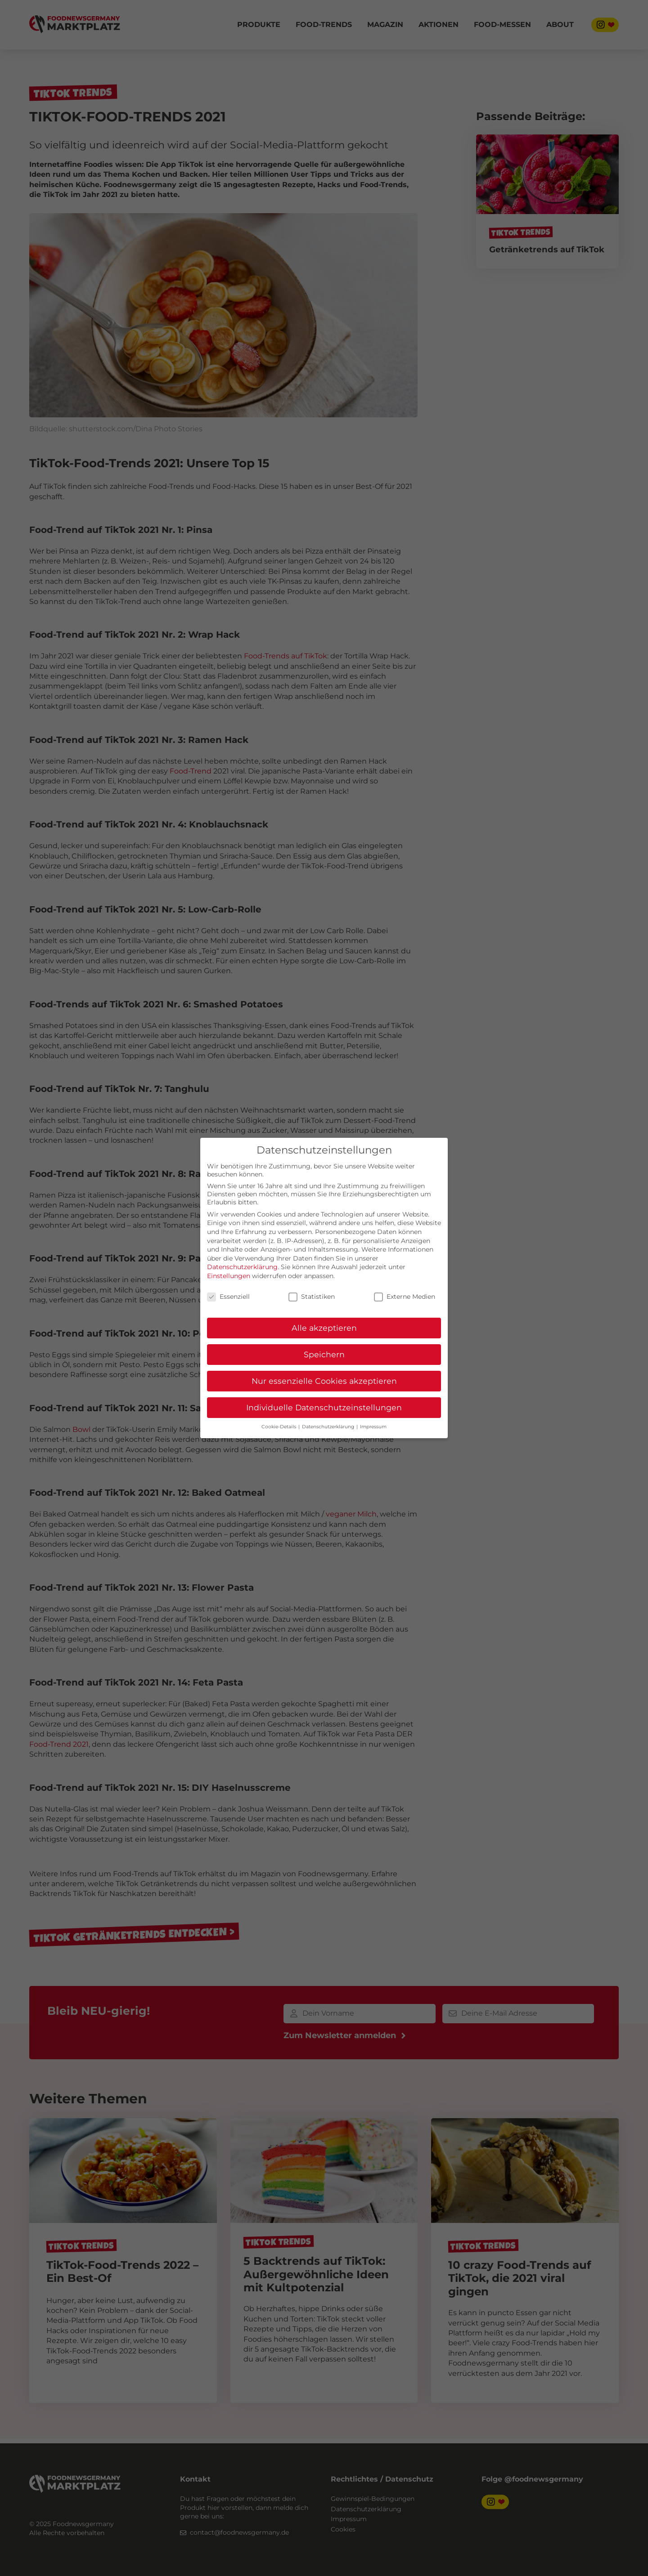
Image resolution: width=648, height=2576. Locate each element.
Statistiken (311, 1296)
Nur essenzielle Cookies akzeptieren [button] (324, 1381)
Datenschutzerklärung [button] (329, 1427)
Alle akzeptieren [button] (324, 1328)
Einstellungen (228, 1276)
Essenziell (228, 1296)
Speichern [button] (324, 1354)
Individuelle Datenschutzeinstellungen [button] (324, 1407)
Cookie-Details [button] (279, 1427)
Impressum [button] (373, 1427)
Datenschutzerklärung (242, 1267)
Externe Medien (404, 1296)
